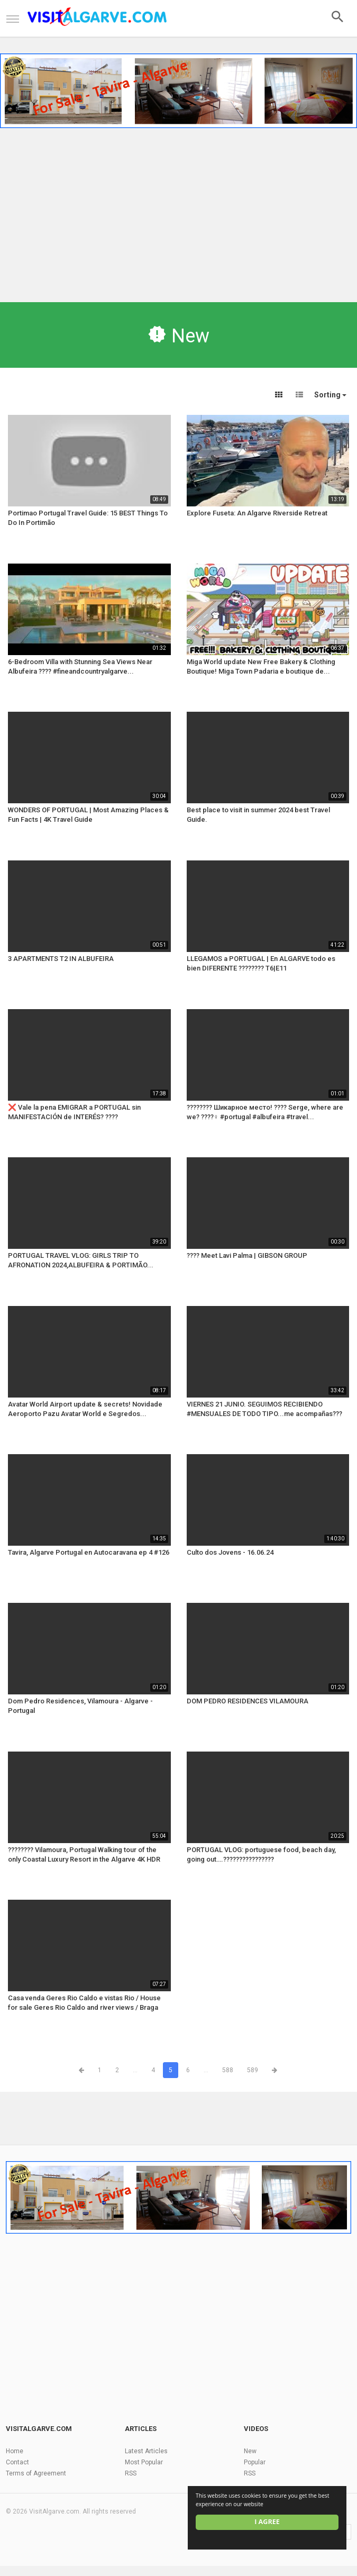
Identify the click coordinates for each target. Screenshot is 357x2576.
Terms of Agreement (36, 2473)
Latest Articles (146, 2451)
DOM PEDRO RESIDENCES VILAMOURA (247, 1701)
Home (14, 2451)
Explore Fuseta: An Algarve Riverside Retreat (257, 513)
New (250, 2451)
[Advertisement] (178, 212)
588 (227, 2070)
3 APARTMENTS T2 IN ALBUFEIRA (61, 959)
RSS (130, 2473)
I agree (267, 2521)
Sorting (330, 395)
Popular (255, 2462)
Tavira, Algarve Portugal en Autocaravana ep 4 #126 (88, 1552)
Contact (17, 2462)
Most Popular (144, 2462)
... (135, 2070)
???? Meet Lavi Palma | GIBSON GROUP (247, 1255)
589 (252, 2070)
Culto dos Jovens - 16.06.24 (230, 1552)
